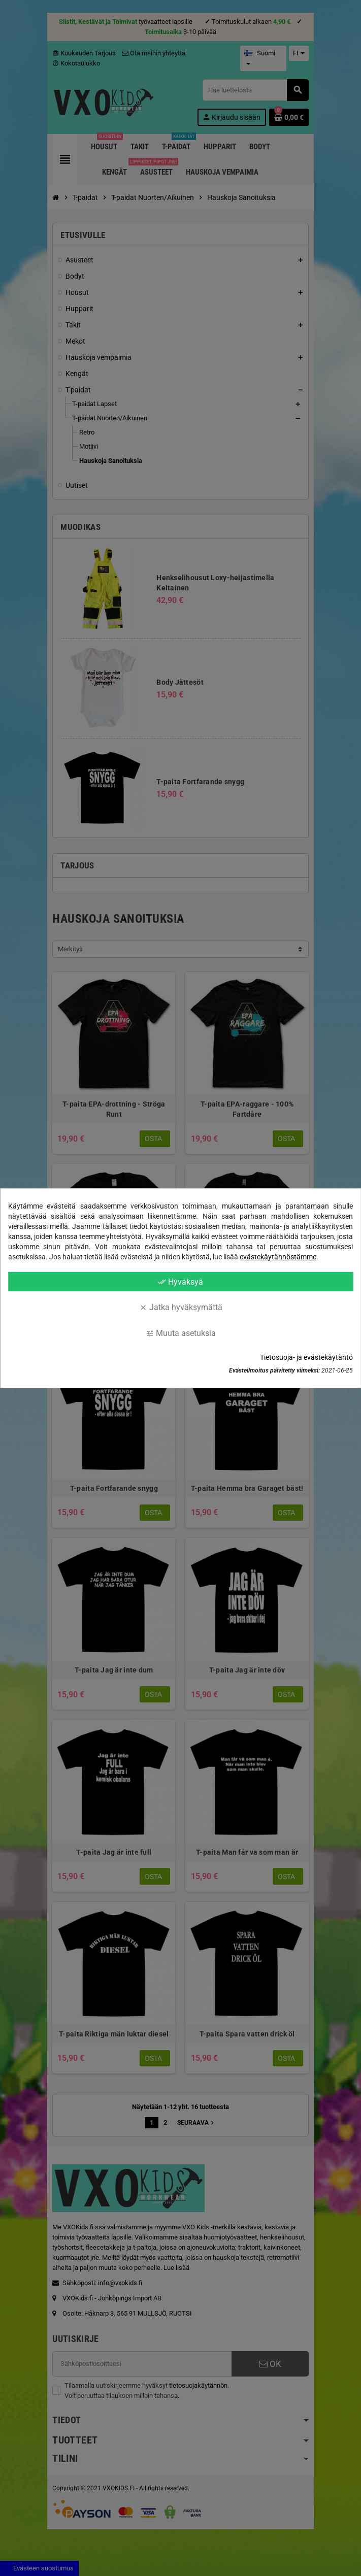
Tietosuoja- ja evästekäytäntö (306, 1357)
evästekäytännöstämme (278, 1256)
